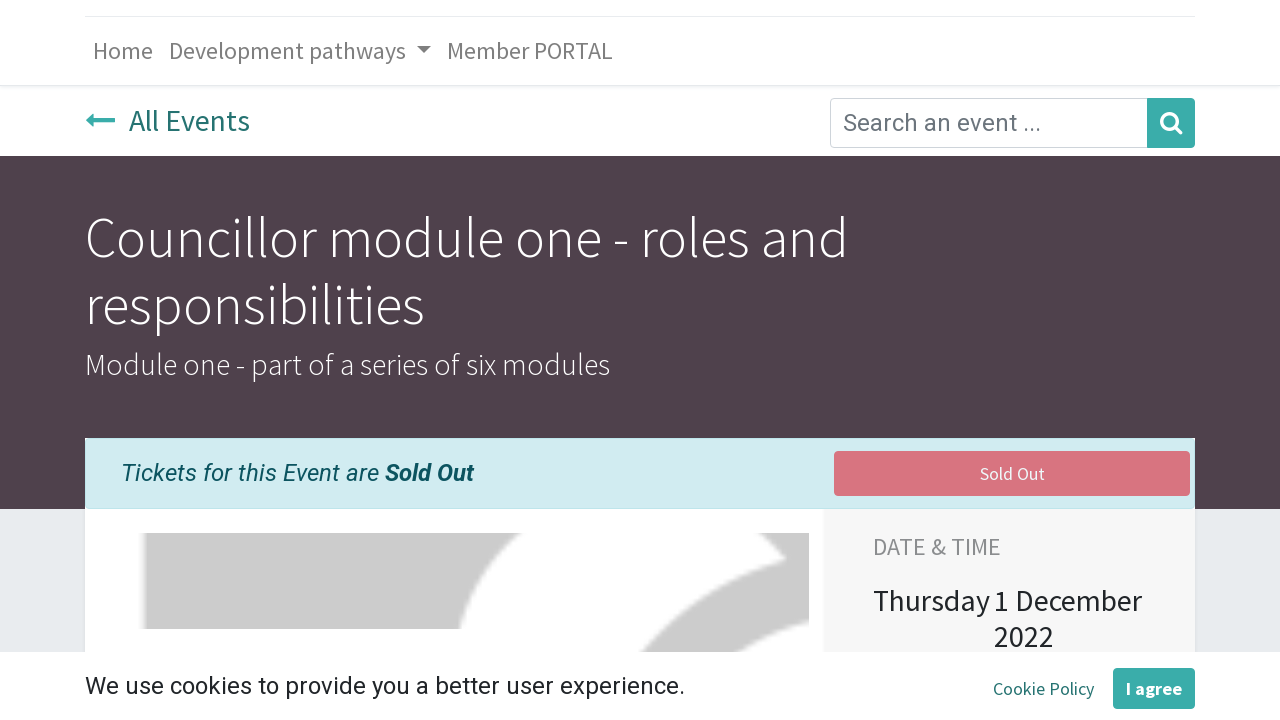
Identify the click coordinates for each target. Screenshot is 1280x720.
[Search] (1171, 123)
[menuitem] (123, 51)
